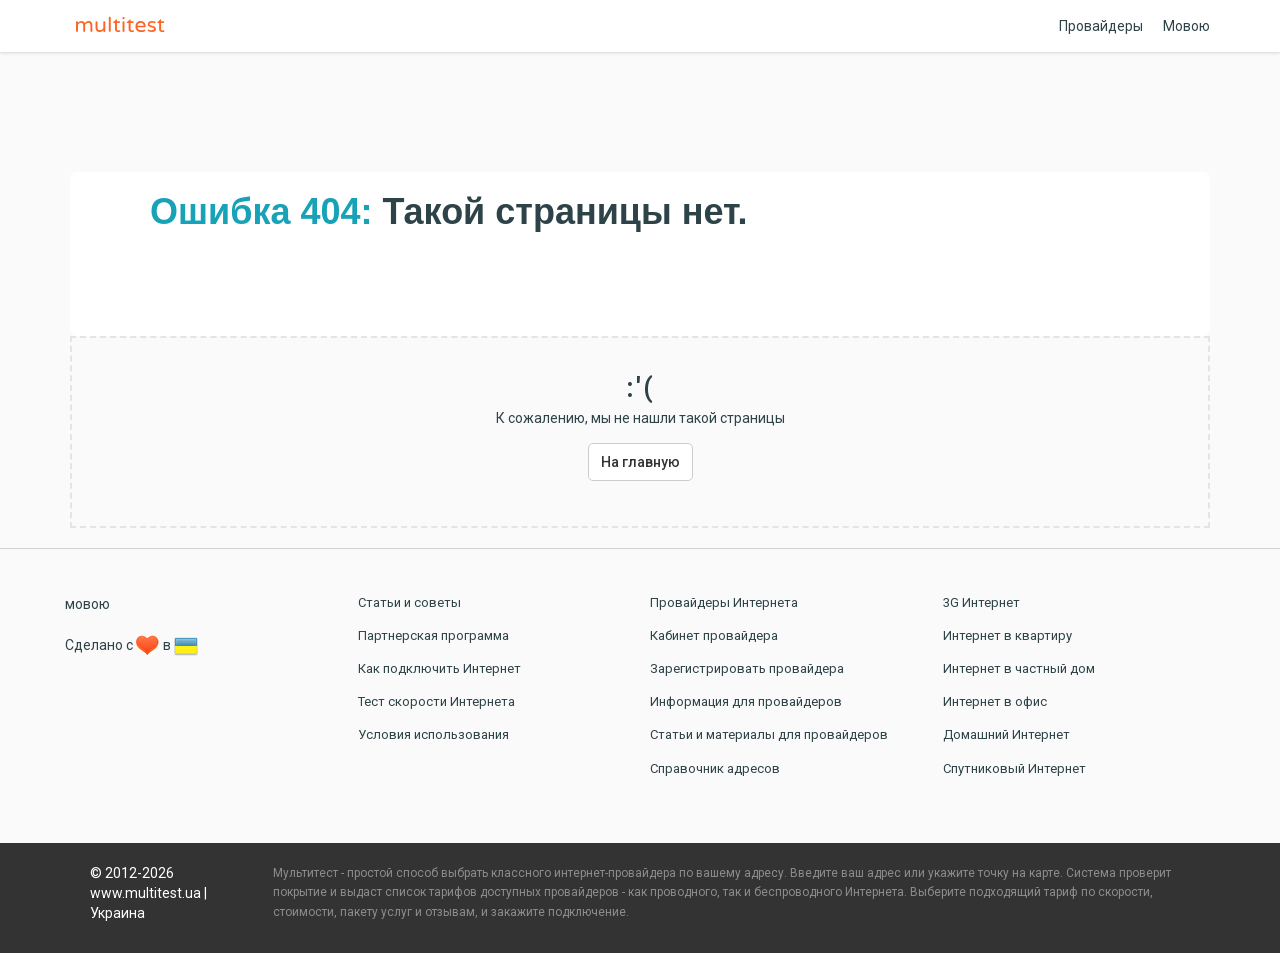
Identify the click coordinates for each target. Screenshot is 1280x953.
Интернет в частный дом (1019, 668)
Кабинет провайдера (714, 635)
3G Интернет (981, 602)
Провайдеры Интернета (724, 602)
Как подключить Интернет (439, 668)
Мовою (1186, 26)
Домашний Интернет (1006, 734)
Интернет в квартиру (1007, 635)
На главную (640, 462)
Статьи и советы (409, 602)
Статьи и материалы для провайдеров (769, 734)
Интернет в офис (995, 701)
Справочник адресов (715, 768)
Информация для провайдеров (746, 701)
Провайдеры (1101, 26)
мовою (87, 604)
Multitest (125, 26)
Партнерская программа (433, 635)
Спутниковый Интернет (1014, 768)
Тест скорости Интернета (436, 701)
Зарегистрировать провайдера (747, 668)
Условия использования (433, 734)
